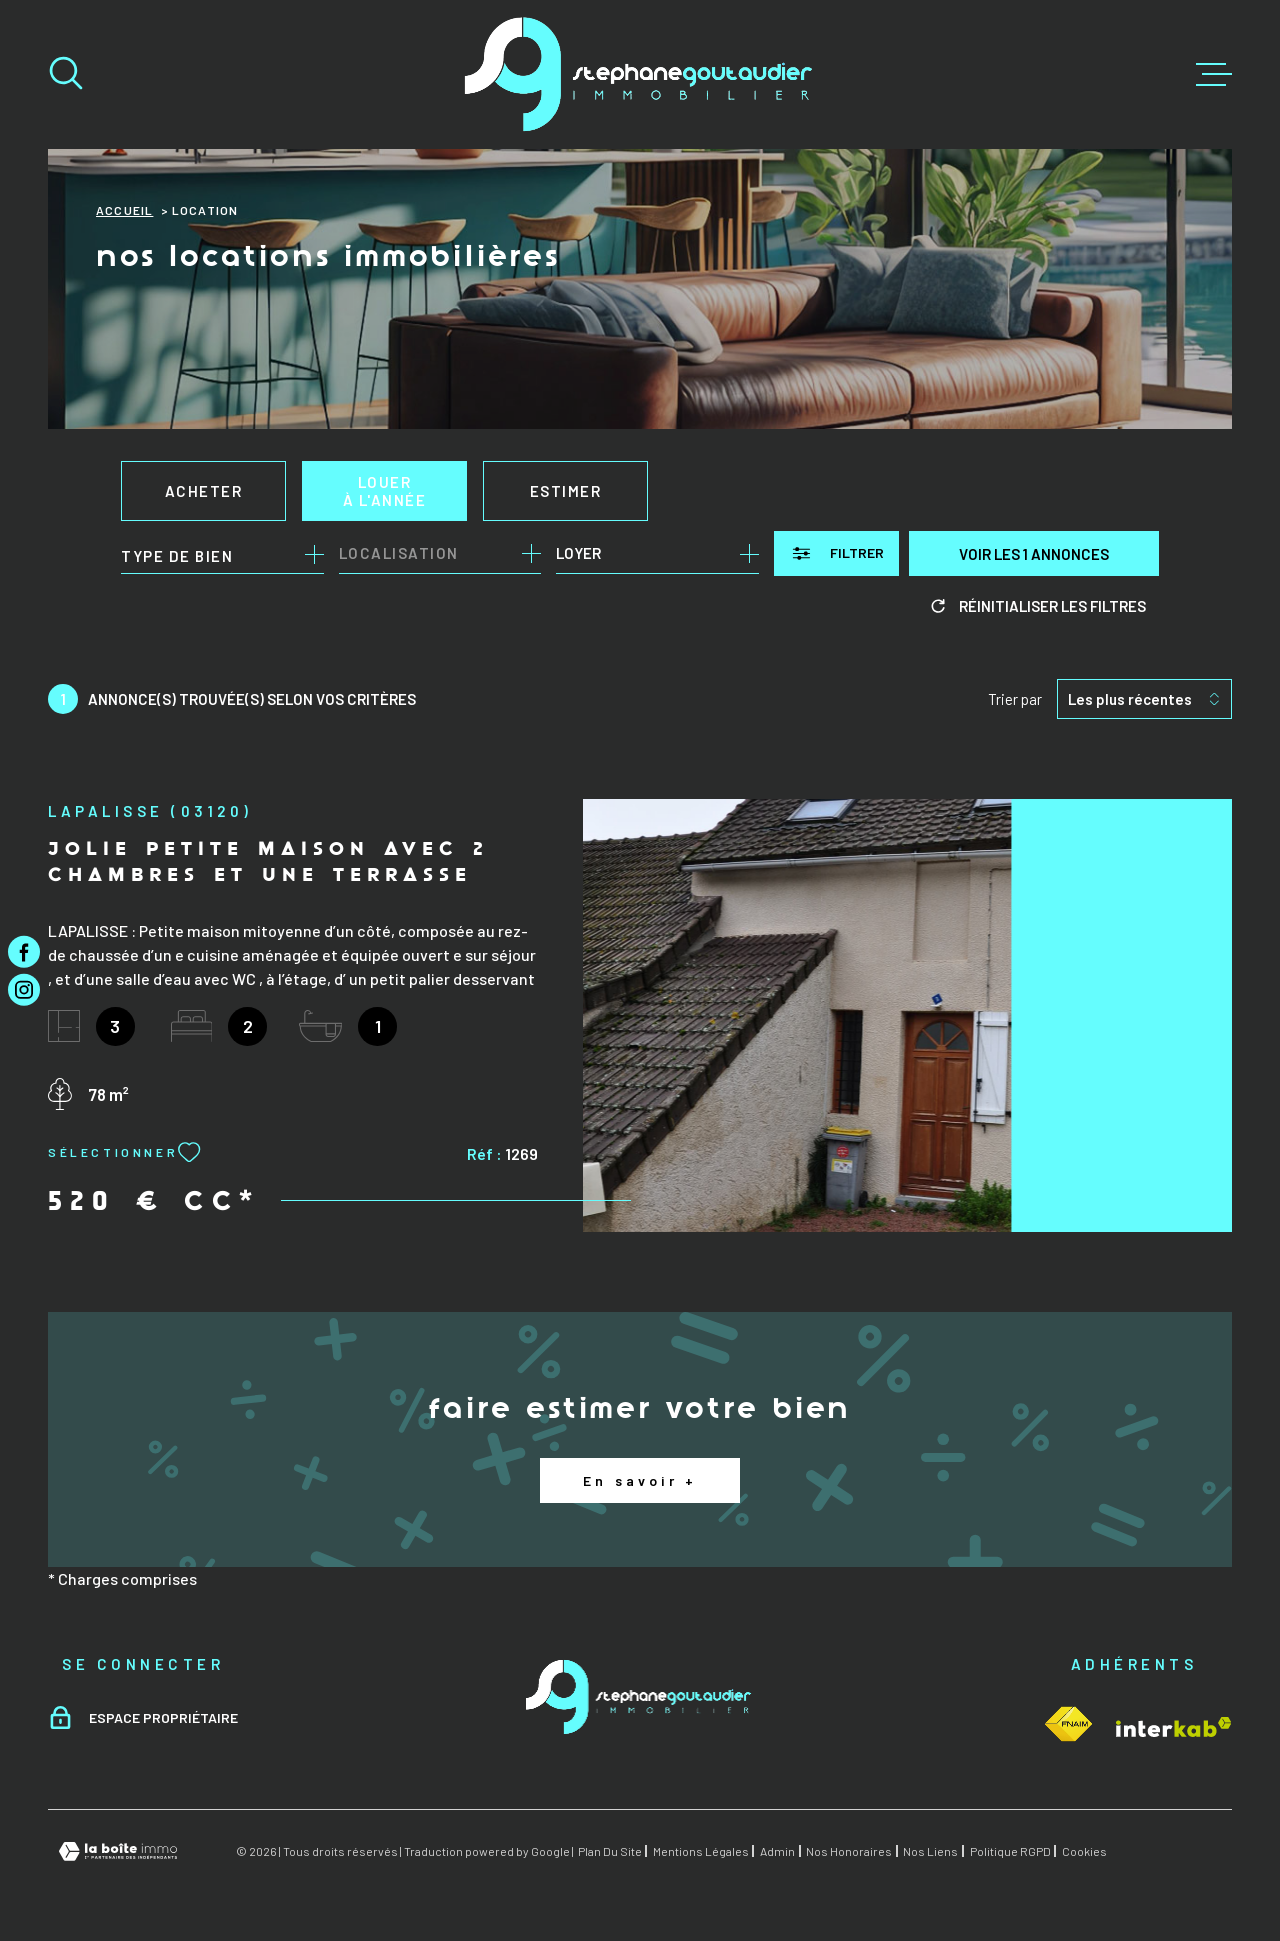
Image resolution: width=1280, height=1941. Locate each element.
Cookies (1084, 1851)
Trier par (1015, 699)
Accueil (124, 210)
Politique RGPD (1010, 1851)
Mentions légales (701, 1851)
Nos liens (930, 1851)
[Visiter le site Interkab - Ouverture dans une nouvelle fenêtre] (1068, 1724)
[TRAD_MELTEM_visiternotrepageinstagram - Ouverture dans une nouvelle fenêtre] (24, 990)
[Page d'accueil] (640, 74)
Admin (777, 1851)
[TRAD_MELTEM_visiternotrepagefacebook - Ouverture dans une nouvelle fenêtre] (24, 951)
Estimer (566, 491)
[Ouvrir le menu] (1214, 75)
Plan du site (610, 1851)
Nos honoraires (849, 1851)
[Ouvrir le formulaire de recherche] (836, 553)
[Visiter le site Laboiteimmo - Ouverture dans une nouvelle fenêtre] (118, 1851)
